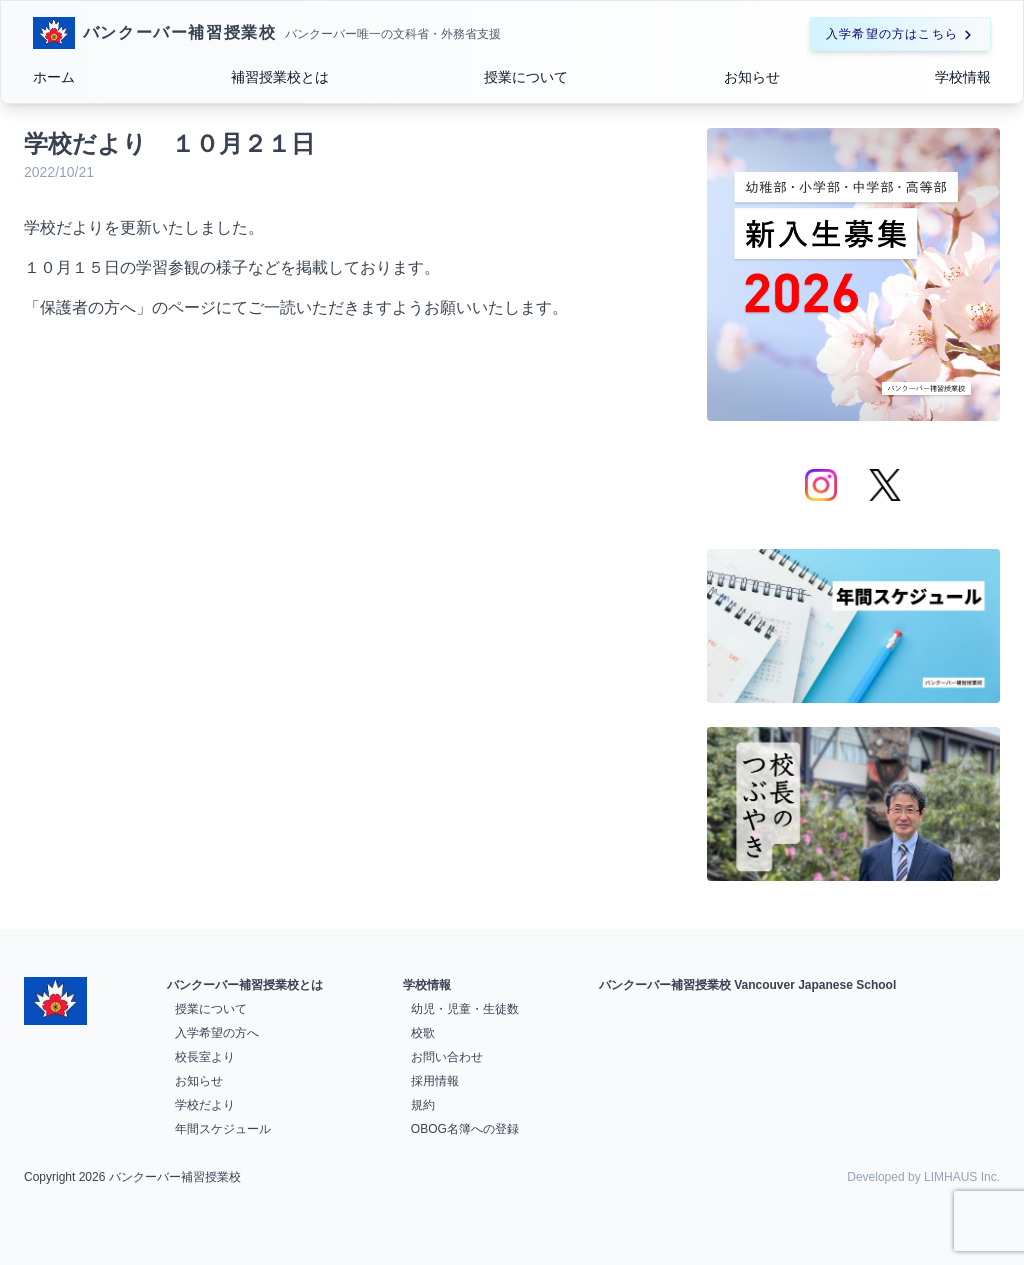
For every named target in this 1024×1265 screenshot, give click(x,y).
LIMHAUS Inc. (962, 1177)
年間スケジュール (223, 1129)
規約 (423, 1105)
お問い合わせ (447, 1057)
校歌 (423, 1033)
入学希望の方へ (217, 1033)
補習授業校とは (280, 77)
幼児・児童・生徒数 (465, 1009)
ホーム (54, 77)
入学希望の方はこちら (900, 34)
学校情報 (963, 77)
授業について (526, 77)
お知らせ (752, 77)
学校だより (205, 1105)
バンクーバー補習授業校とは (245, 985)
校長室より (205, 1057)
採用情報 (435, 1081)
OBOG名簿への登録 (465, 1129)
